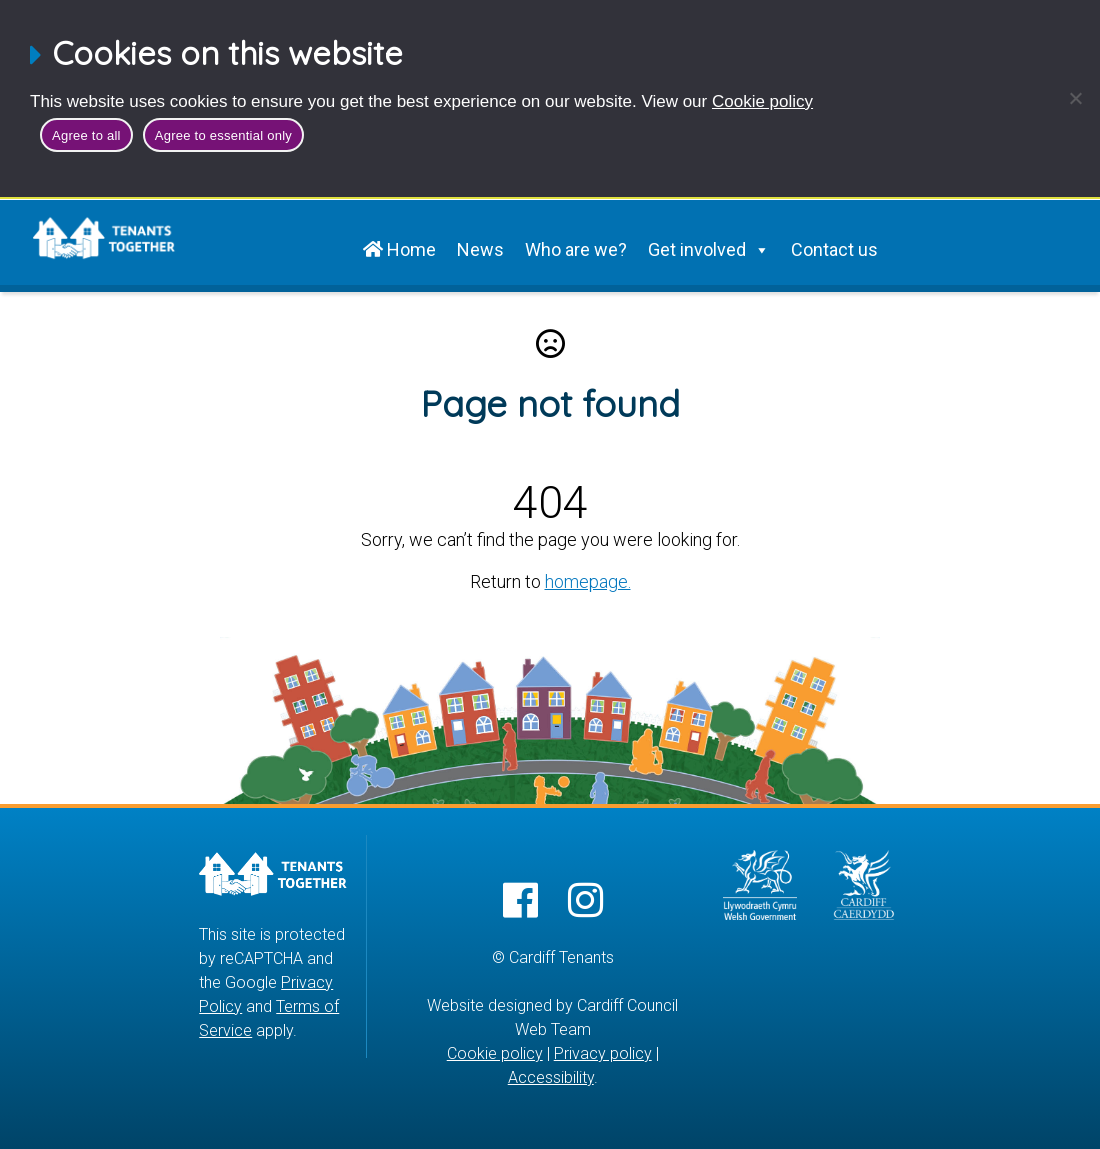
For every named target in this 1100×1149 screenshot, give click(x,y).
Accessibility (551, 1077)
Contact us (834, 249)
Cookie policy (762, 101)
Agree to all (86, 135)
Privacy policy (603, 1053)
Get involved (709, 250)
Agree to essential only (223, 135)
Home (399, 249)
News (480, 249)
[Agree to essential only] (1075, 98)
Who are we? (576, 249)
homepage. (588, 581)
